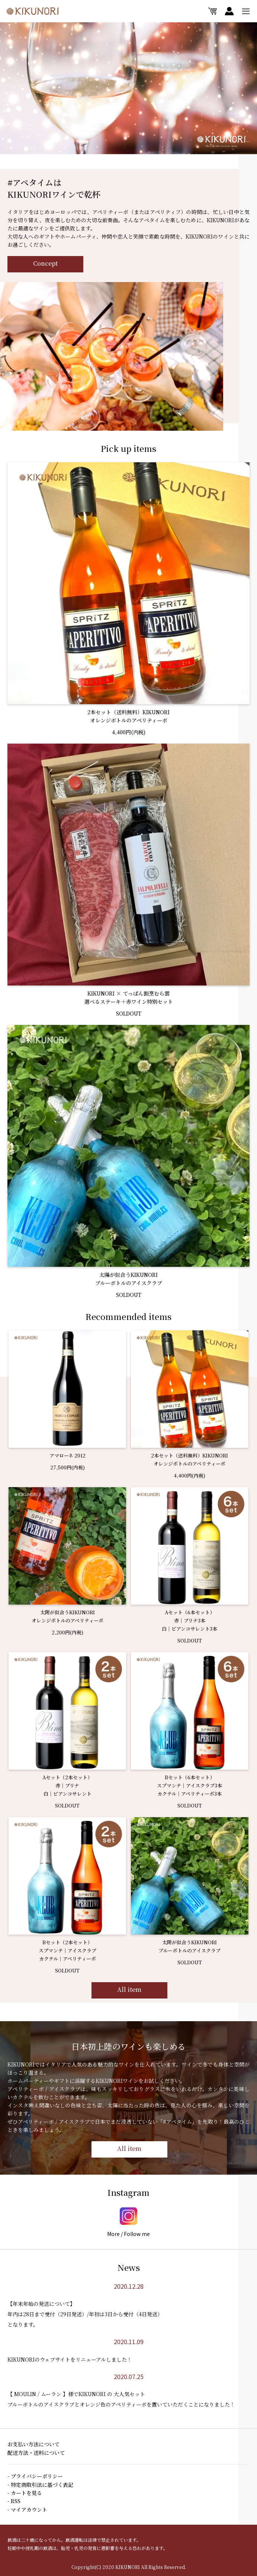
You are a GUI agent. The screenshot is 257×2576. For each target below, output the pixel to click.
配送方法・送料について (36, 2452)
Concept (45, 263)
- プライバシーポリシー (35, 2476)
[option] (128, 88)
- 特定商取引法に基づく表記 (40, 2484)
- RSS (13, 2501)
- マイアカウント (27, 2509)
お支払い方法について (33, 2444)
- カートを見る (24, 2492)
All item (129, 1992)
